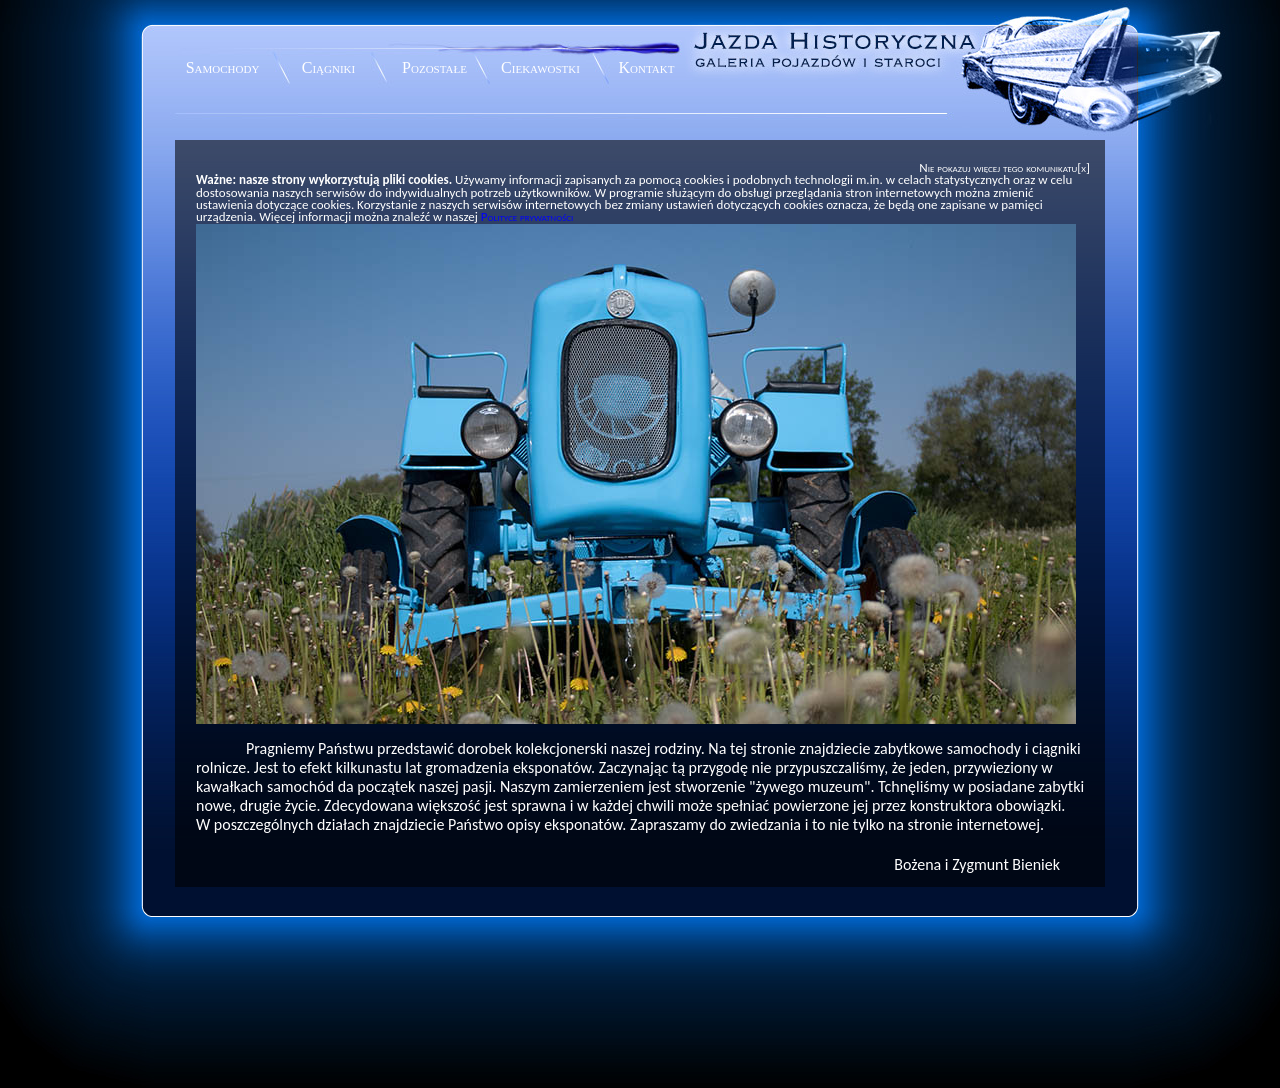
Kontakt (647, 67)
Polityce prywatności (527, 216)
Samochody (223, 67)
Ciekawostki (540, 67)
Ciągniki (328, 67)
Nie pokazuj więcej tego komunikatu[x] (1004, 168)
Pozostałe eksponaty (434, 70)
